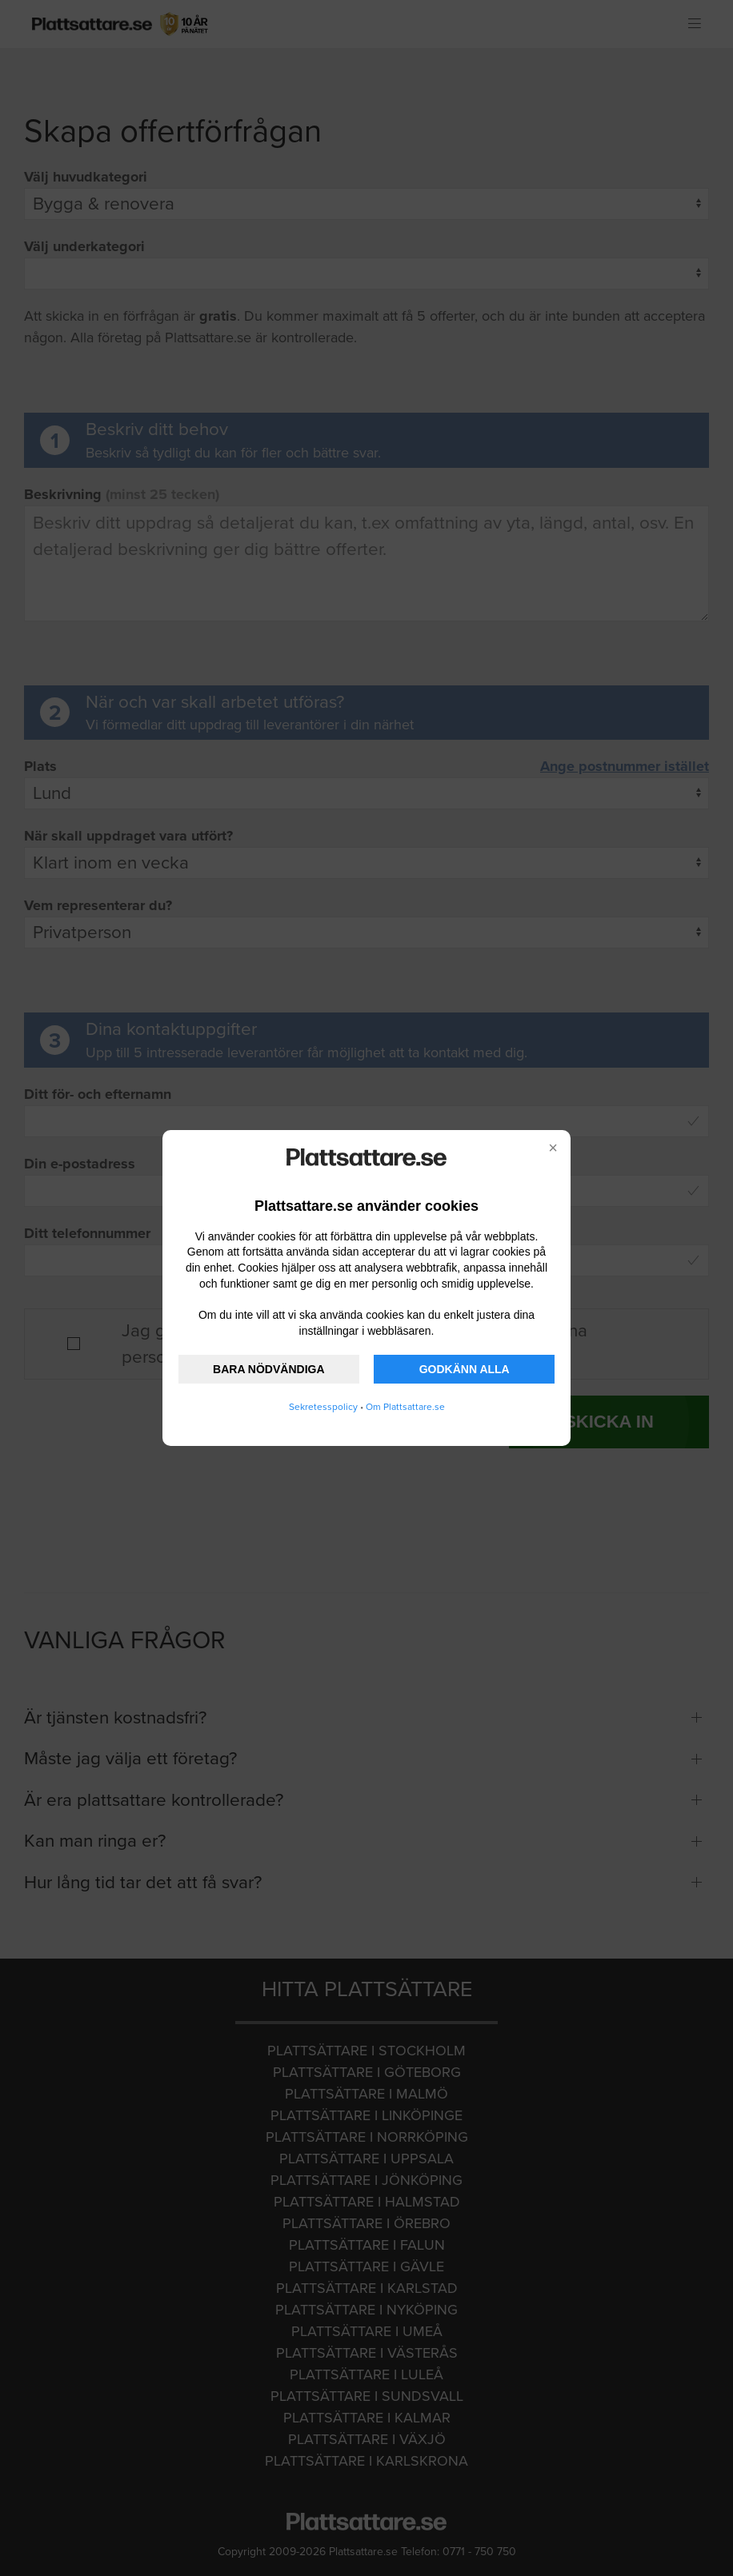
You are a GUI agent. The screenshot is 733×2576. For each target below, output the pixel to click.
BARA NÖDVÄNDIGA (268, 1369)
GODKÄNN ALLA (464, 1369)
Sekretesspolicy (323, 1406)
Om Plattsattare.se (405, 1406)
